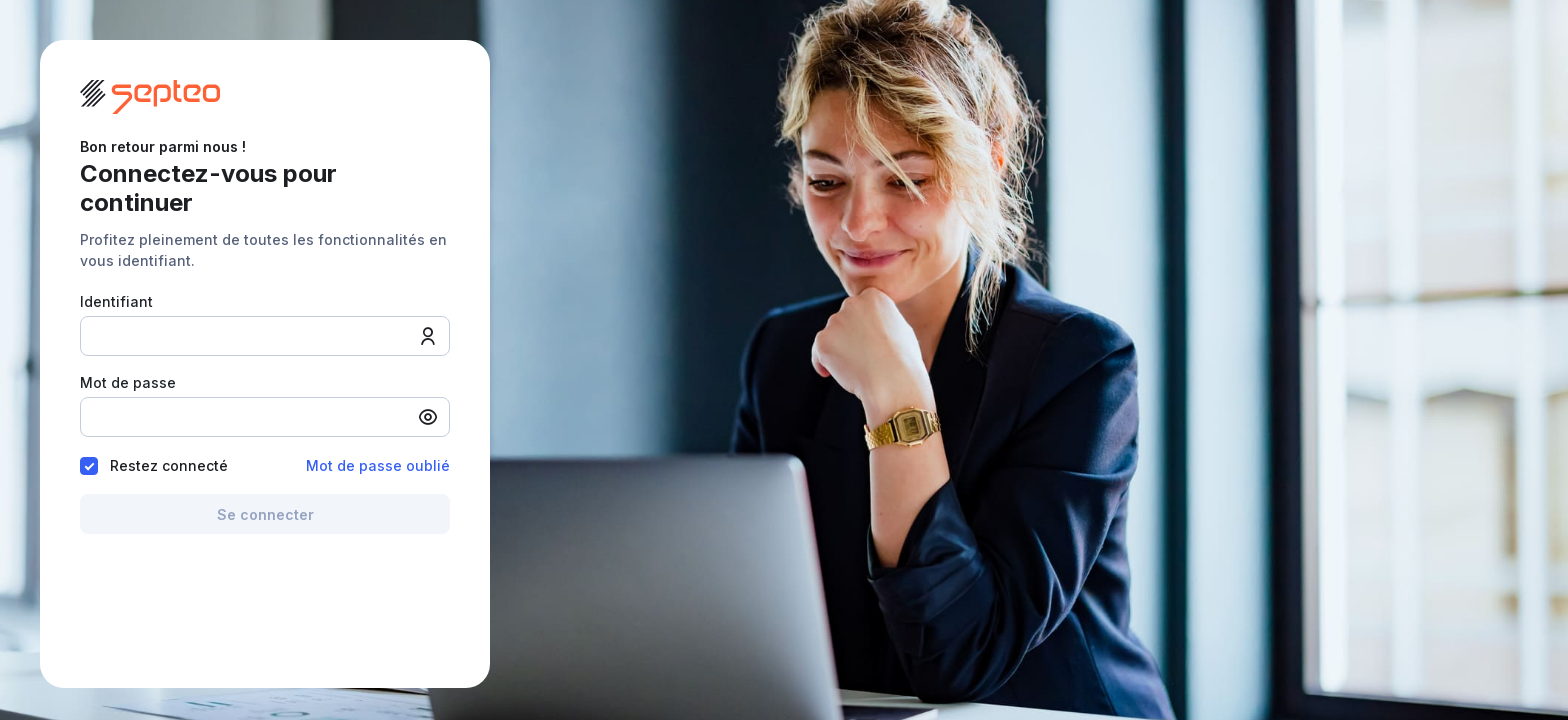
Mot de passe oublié (378, 465)
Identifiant (116, 300)
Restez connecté (162, 465)
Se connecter (265, 514)
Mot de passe (128, 381)
